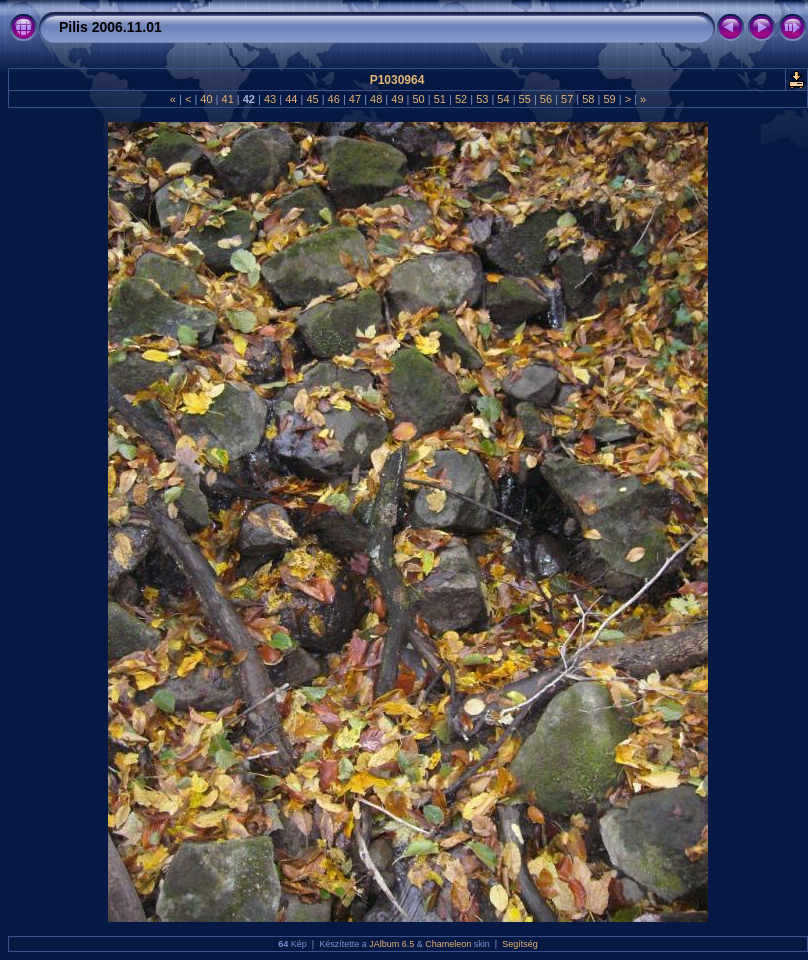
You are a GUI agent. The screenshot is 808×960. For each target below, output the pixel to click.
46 (334, 99)
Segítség (520, 944)
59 (609, 99)
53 (482, 99)
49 (397, 99)
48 (376, 99)
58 (588, 99)
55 (525, 99)
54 (503, 99)
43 (270, 99)
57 (567, 99)
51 (440, 99)
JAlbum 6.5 (391, 944)
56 (546, 99)
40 (206, 99)
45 (312, 99)
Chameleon (448, 944)
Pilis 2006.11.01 (110, 27)
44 (291, 99)
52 (461, 99)
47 (355, 99)
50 (418, 99)
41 (227, 99)
